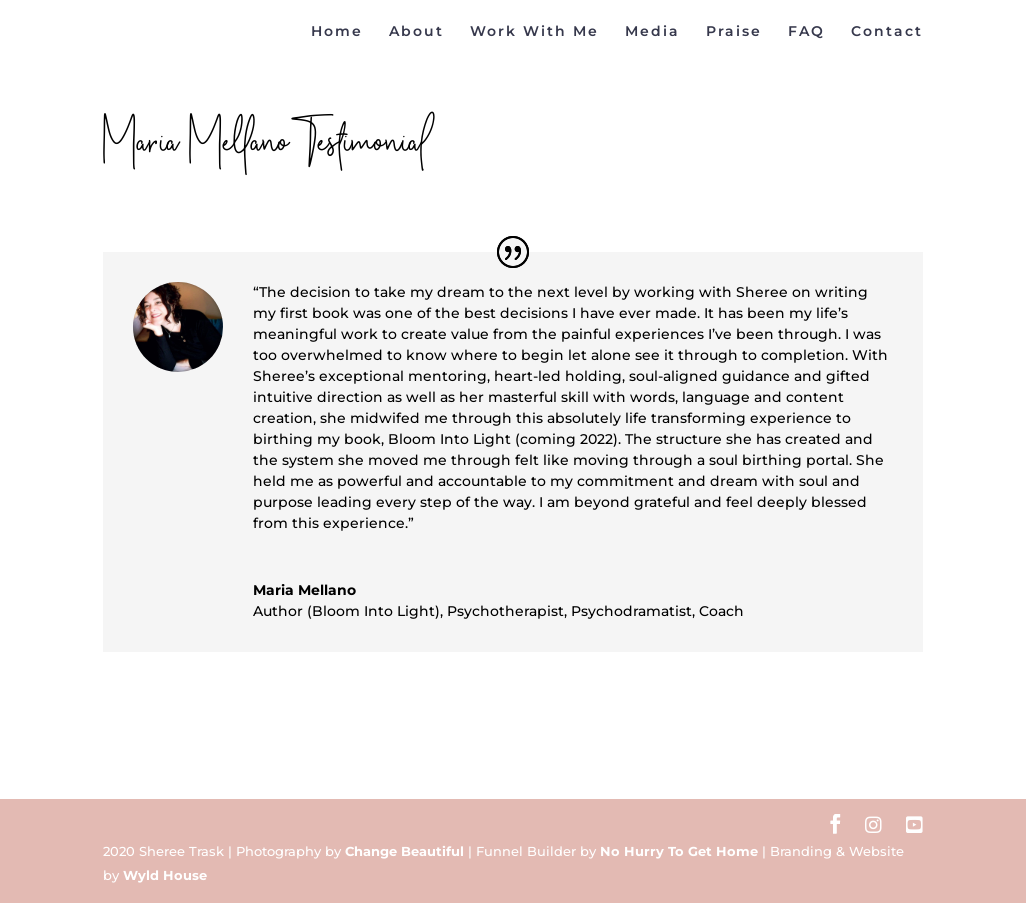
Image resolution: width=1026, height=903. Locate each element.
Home (337, 32)
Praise (734, 32)
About (416, 32)
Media (652, 32)
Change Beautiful (404, 851)
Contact (887, 32)
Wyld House (165, 875)
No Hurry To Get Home (679, 851)
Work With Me (534, 32)
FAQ (806, 32)
